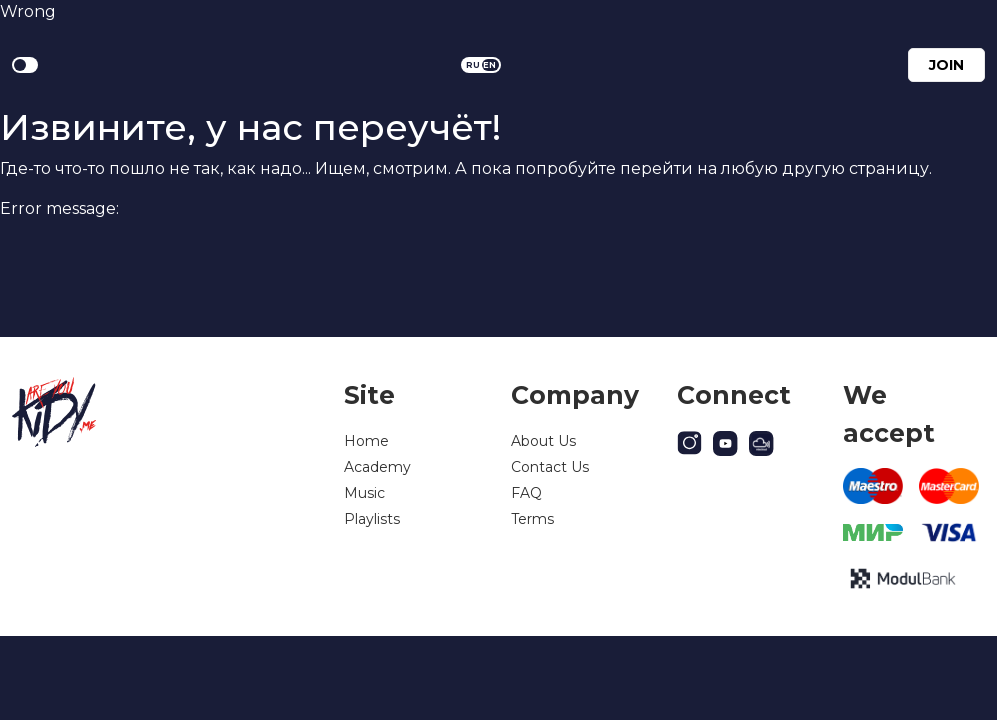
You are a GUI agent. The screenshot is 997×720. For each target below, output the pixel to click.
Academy (377, 467)
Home (366, 441)
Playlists (372, 519)
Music (364, 493)
